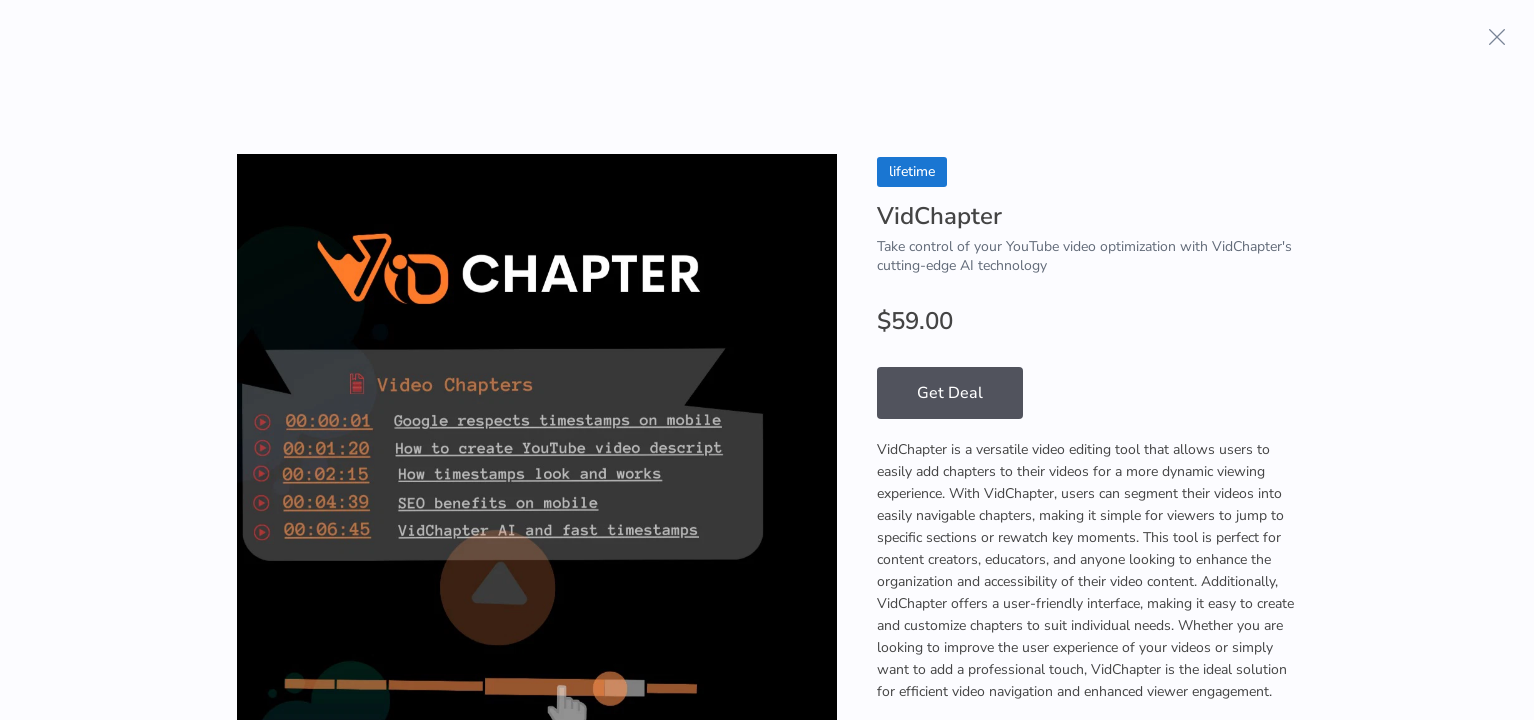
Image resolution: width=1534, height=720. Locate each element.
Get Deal (950, 393)
